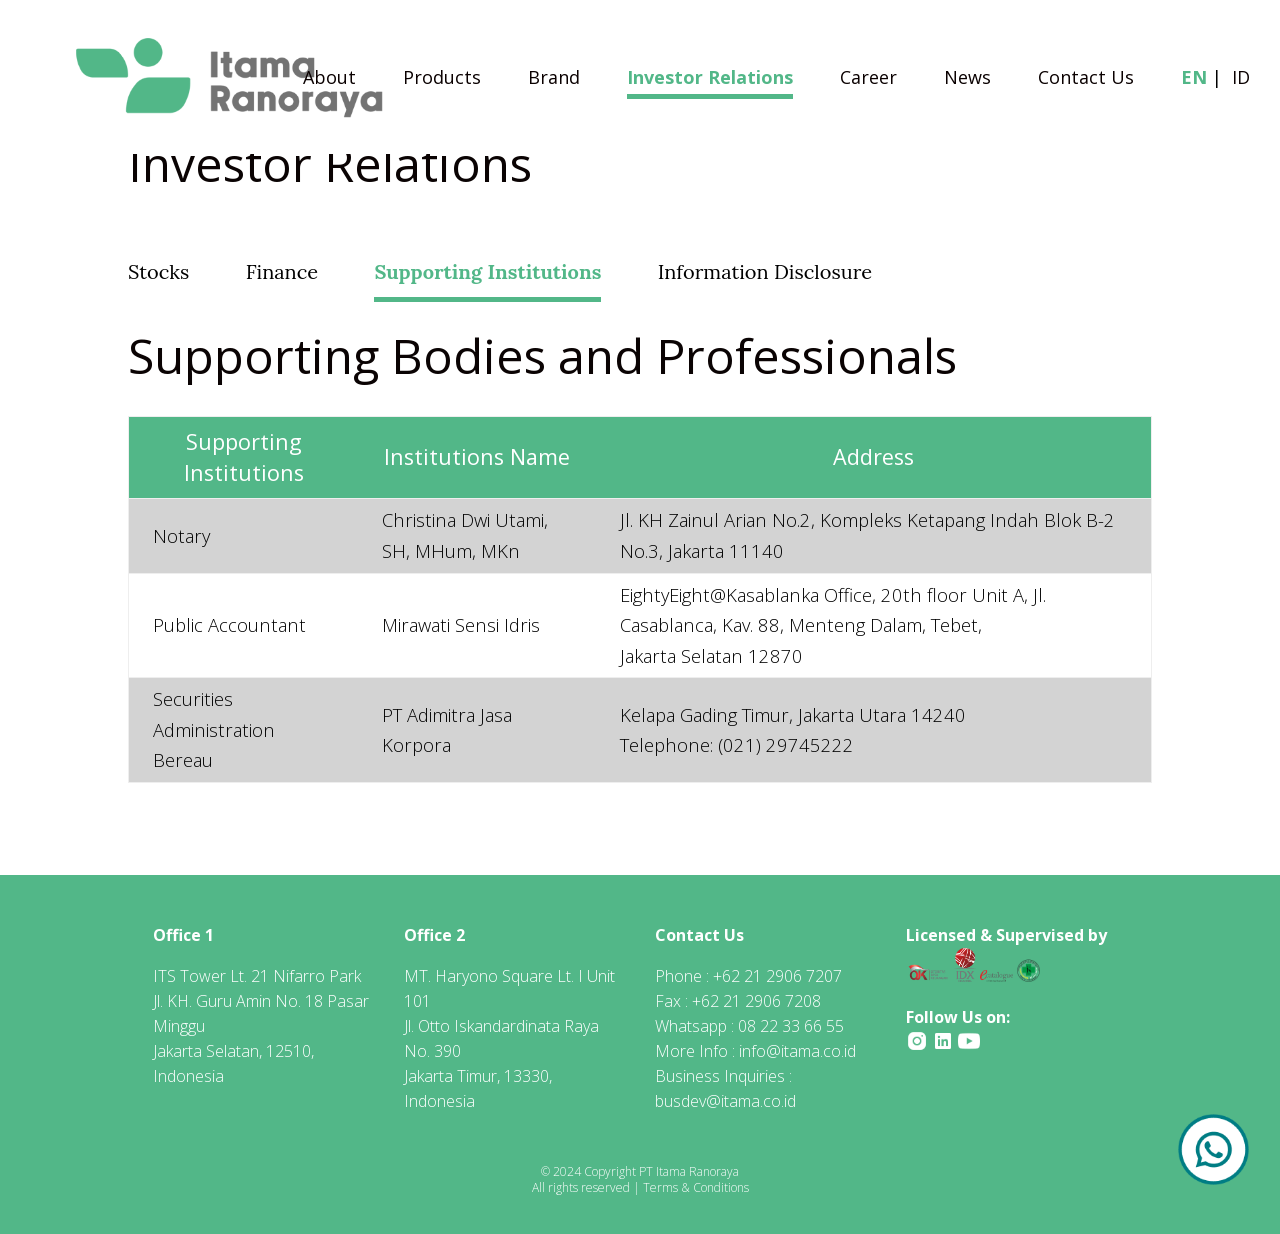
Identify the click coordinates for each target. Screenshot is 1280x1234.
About (329, 79)
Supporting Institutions (487, 271)
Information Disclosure (765, 271)
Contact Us (1086, 79)
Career (868, 79)
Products (442, 79)
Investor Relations (710, 79)
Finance (282, 271)
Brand (554, 79)
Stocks (158, 271)
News (967, 79)
